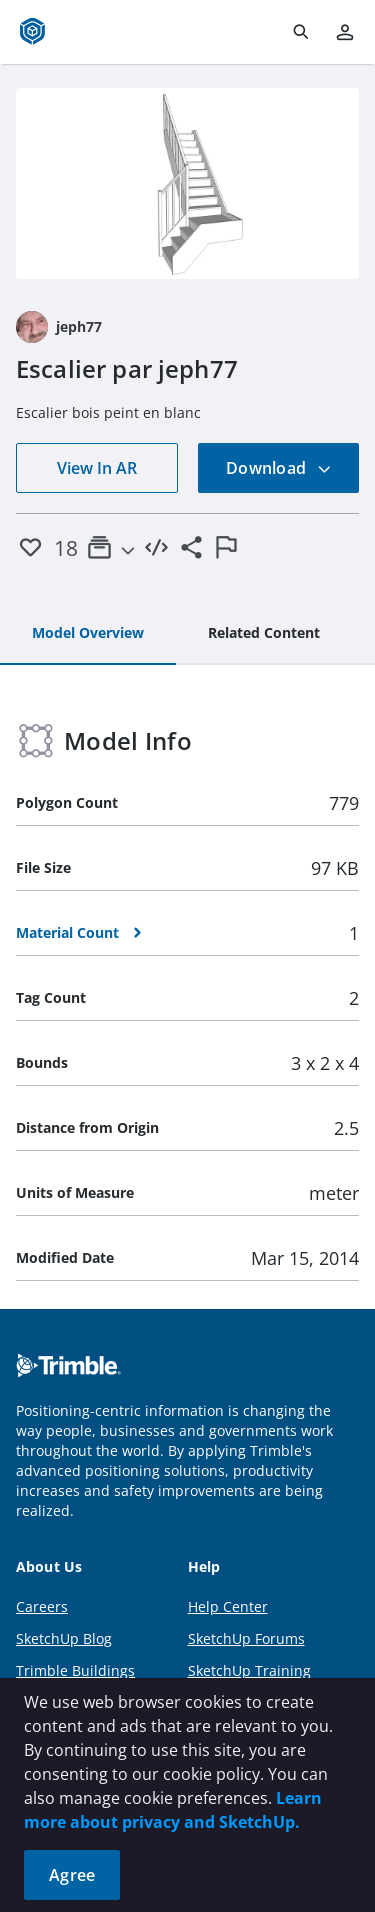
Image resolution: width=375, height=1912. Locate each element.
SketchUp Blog (64, 1638)
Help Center (228, 1606)
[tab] (88, 634)
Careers (42, 1606)
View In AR (97, 468)
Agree (72, 1875)
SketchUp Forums (246, 1638)
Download (279, 468)
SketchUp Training (249, 1670)
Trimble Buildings (75, 1670)
